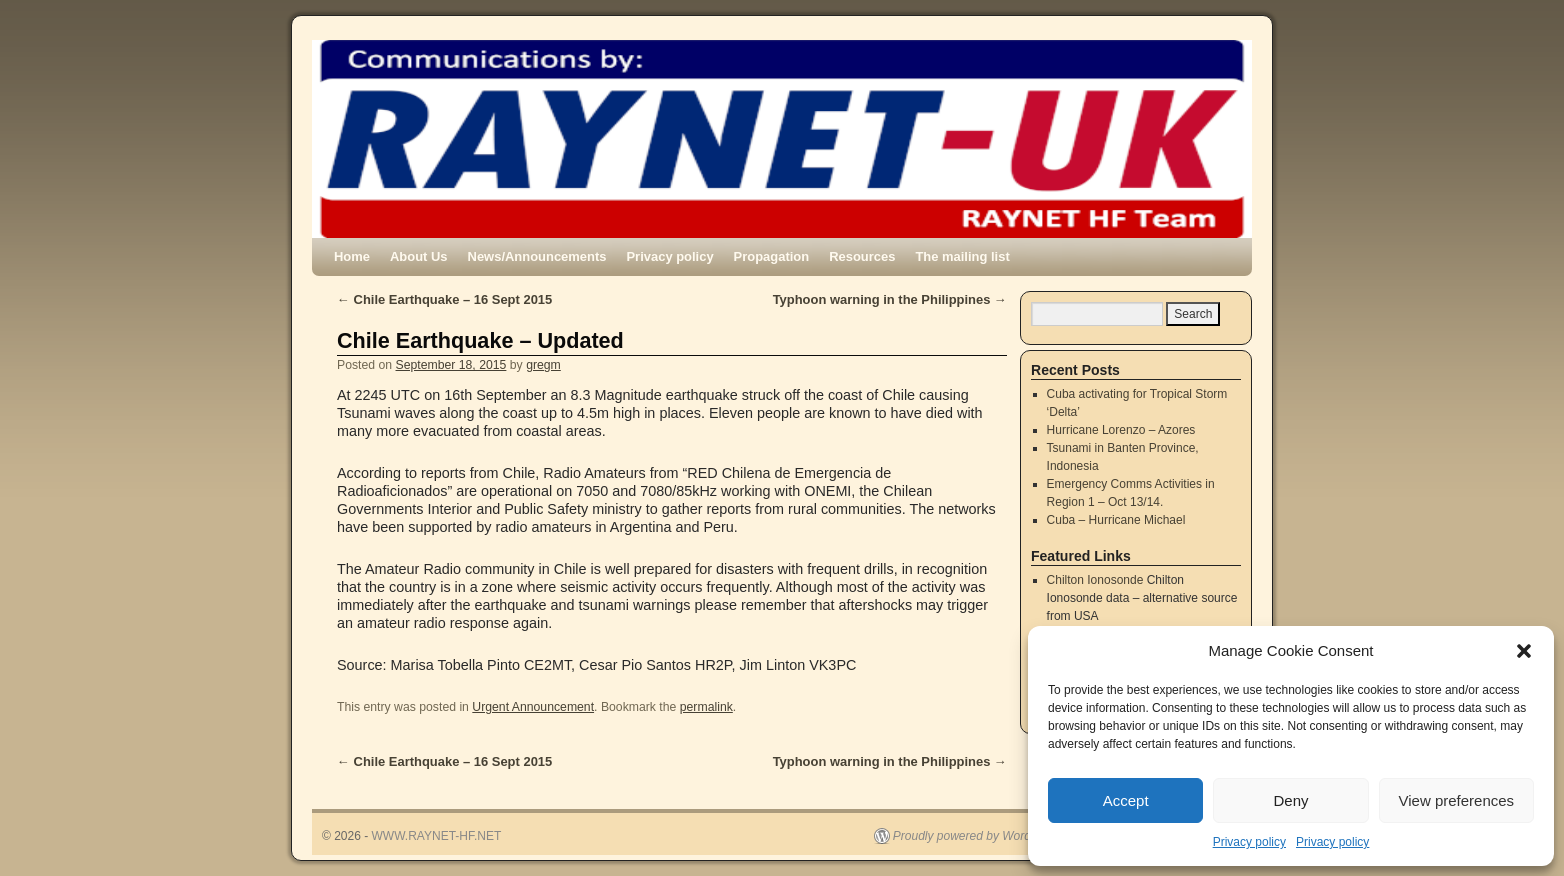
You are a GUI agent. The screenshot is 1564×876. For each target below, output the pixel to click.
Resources (862, 256)
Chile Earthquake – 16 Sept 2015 (444, 299)
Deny (1290, 800)
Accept (1126, 800)
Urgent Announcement (533, 707)
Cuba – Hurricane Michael (1116, 520)
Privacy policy (1249, 842)
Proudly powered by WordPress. (979, 836)
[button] (1524, 651)
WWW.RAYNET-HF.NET (437, 836)
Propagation (772, 256)
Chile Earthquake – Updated (480, 340)
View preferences (1457, 800)
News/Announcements (537, 256)
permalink (706, 707)
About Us (419, 256)
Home (352, 256)
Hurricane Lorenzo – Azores (1121, 430)
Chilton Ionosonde (1095, 580)
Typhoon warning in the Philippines (890, 299)
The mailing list (962, 256)
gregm (543, 365)
